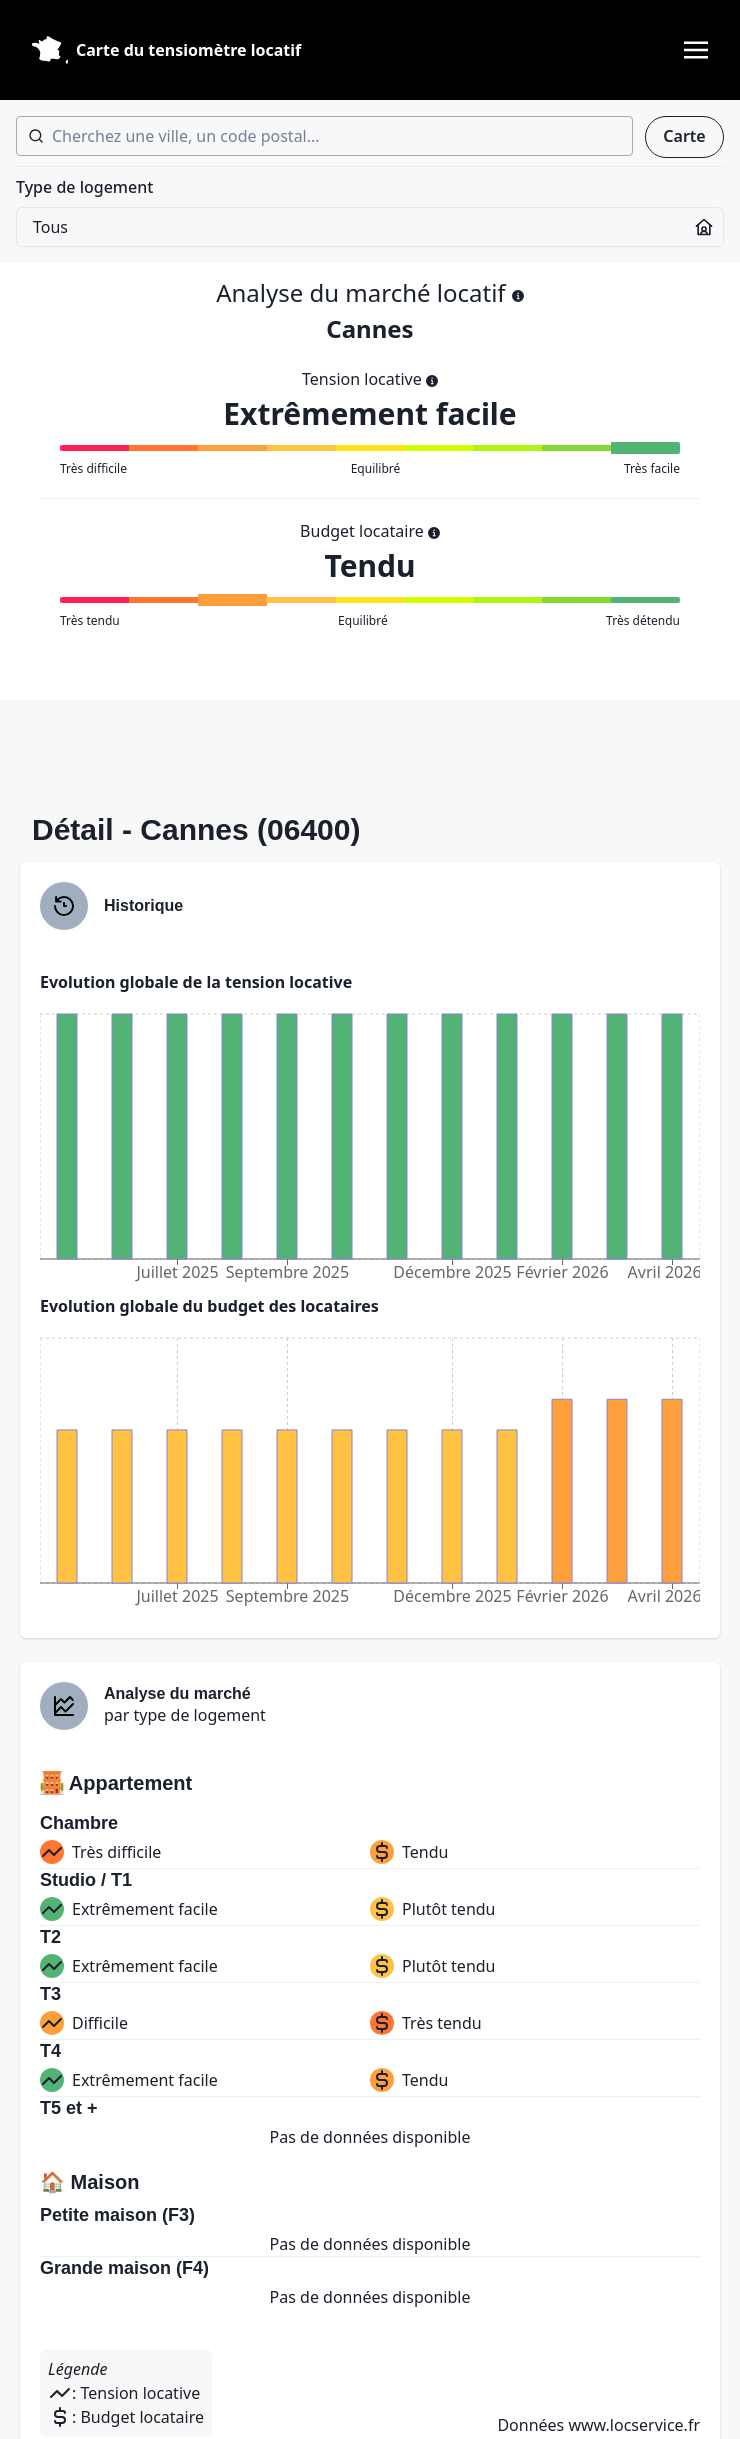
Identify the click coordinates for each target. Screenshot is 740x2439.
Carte (684, 136)
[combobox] (324, 136)
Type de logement (84, 187)
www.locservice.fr (634, 2425)
